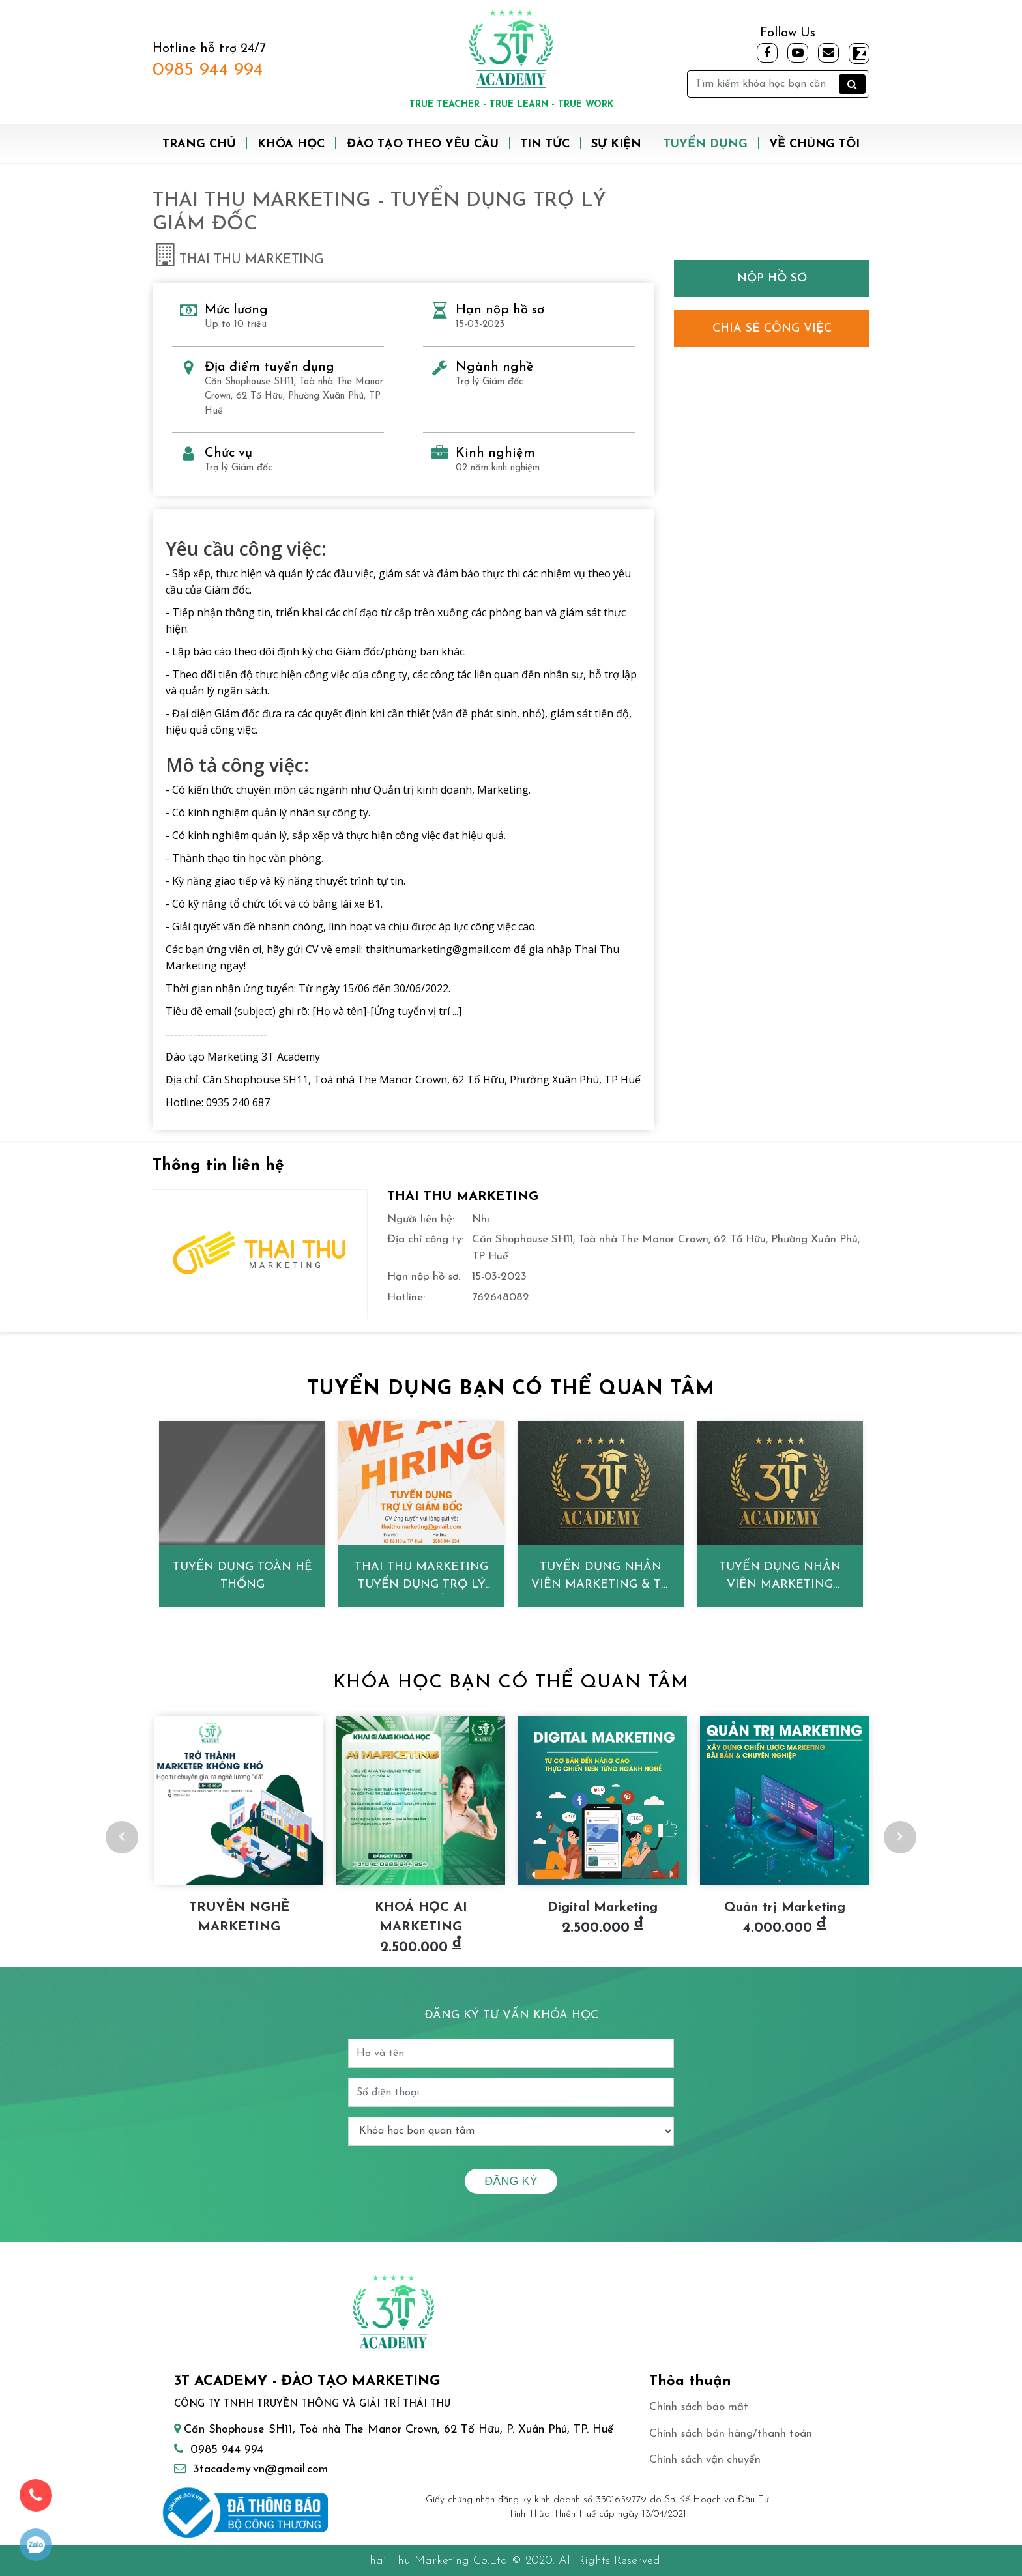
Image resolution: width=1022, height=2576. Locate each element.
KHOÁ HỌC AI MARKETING (421, 1917)
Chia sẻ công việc (772, 328)
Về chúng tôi (814, 144)
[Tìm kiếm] (778, 84)
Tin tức (545, 144)
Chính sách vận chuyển (705, 2459)
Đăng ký (510, 2181)
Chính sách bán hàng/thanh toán (730, 2433)
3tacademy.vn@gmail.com (260, 2469)
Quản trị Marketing (784, 1907)
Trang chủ (199, 144)
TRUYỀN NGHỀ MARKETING (239, 1917)
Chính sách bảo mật (698, 2406)
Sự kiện (616, 144)
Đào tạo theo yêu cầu (423, 144)
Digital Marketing (603, 1907)
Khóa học (291, 144)
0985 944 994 (208, 70)
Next (900, 1837)
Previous (122, 1837)
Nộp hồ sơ (772, 278)
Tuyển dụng (706, 144)
